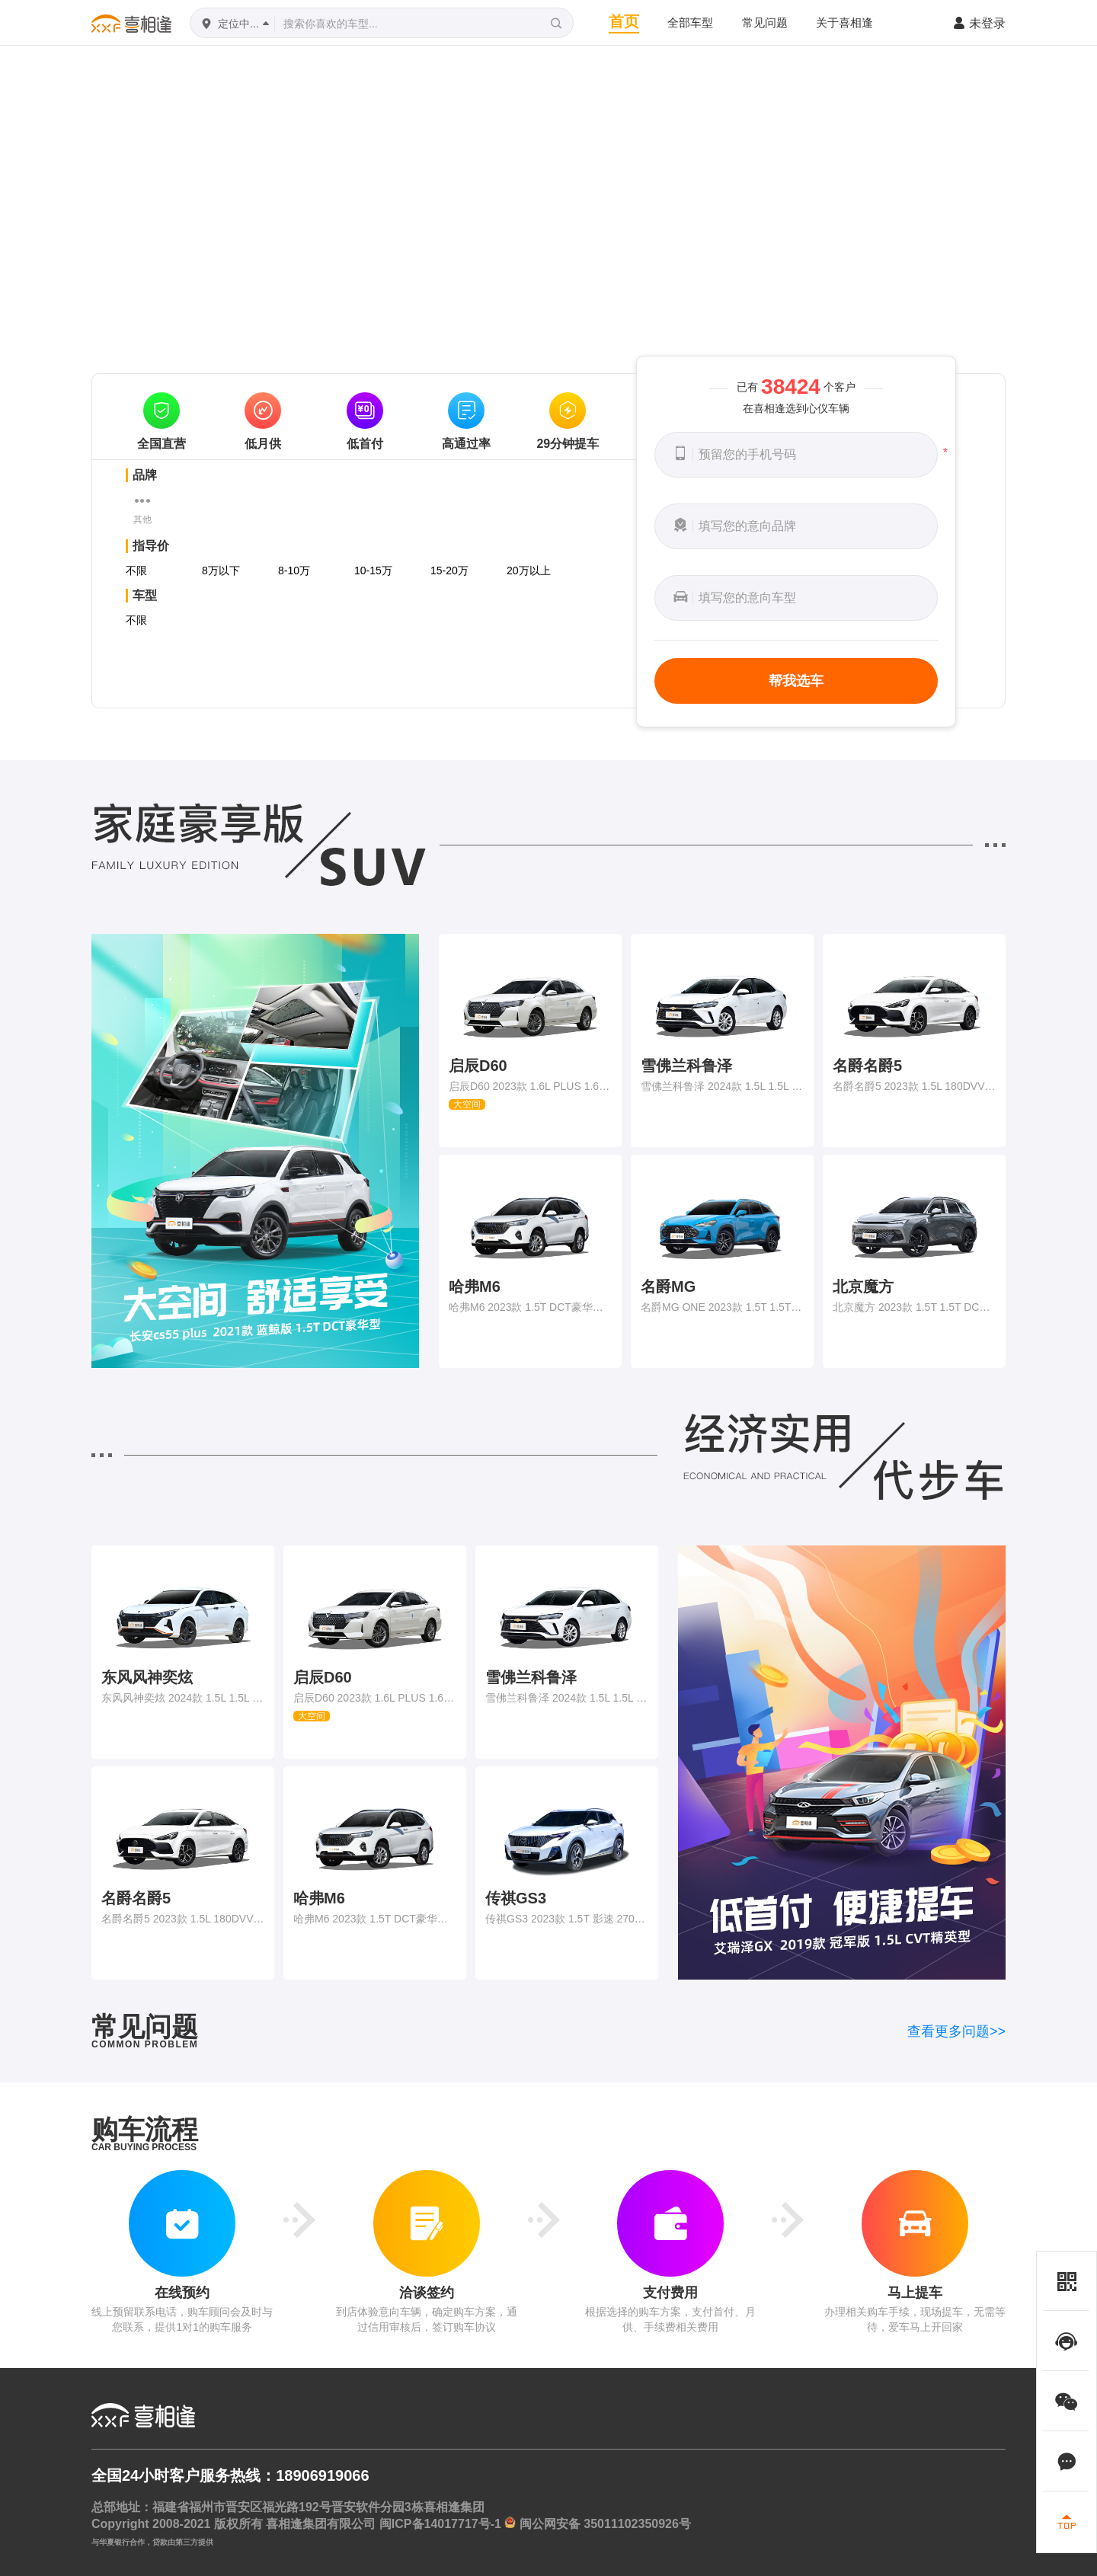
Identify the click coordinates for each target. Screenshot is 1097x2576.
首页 (624, 21)
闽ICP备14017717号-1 (440, 2524)
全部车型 (690, 22)
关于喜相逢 (844, 22)
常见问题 (765, 22)
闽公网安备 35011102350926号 (605, 2524)
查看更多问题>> (956, 2031)
